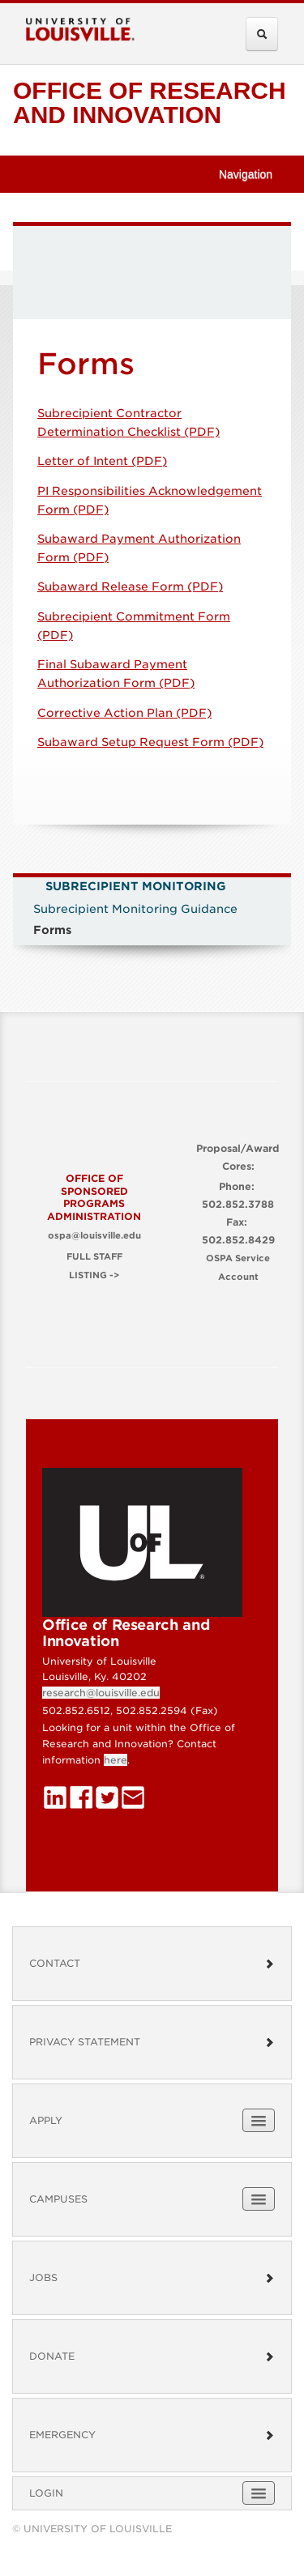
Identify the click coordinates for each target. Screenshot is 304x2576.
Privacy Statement (152, 2042)
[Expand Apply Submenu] (258, 2120)
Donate (152, 2356)
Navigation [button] (253, 174)
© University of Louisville (92, 2529)
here (115, 1760)
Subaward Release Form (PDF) (130, 586)
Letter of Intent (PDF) (102, 460)
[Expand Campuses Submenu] (258, 2199)
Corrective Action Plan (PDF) (124, 712)
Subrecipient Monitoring (135, 886)
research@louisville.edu (101, 1693)
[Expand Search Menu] (262, 34)
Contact (152, 1963)
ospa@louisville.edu (94, 1235)
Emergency (152, 2435)
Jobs (152, 2277)
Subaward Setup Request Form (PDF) (150, 742)
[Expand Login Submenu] (258, 2493)
